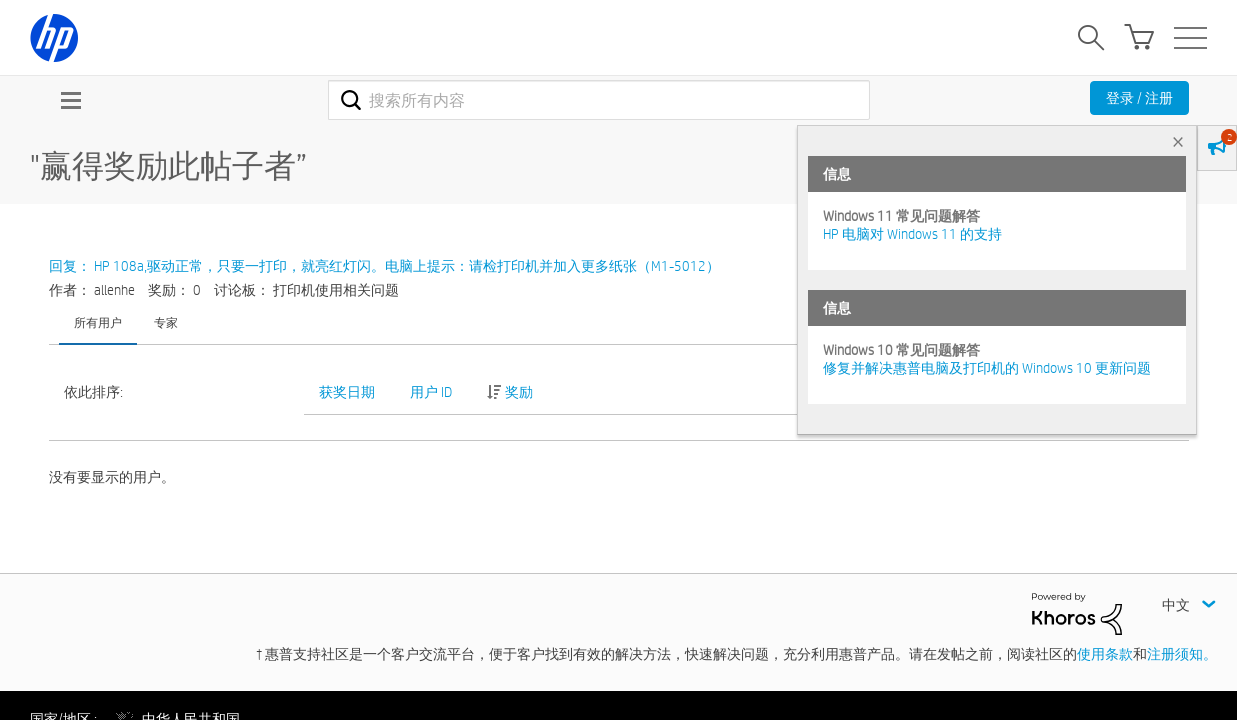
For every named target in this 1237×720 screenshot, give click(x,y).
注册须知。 (1182, 654)
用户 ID (431, 392)
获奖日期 (347, 392)
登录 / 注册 (1139, 98)
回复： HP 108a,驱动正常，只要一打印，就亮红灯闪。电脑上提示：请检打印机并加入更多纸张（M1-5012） (384, 266)
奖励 (519, 392)
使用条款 (1105, 654)
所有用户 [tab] (98, 322)
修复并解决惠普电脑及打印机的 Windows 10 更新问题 (987, 368)
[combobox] (599, 100)
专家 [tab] (166, 322)
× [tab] (1178, 141)
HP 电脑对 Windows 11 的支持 (912, 234)
